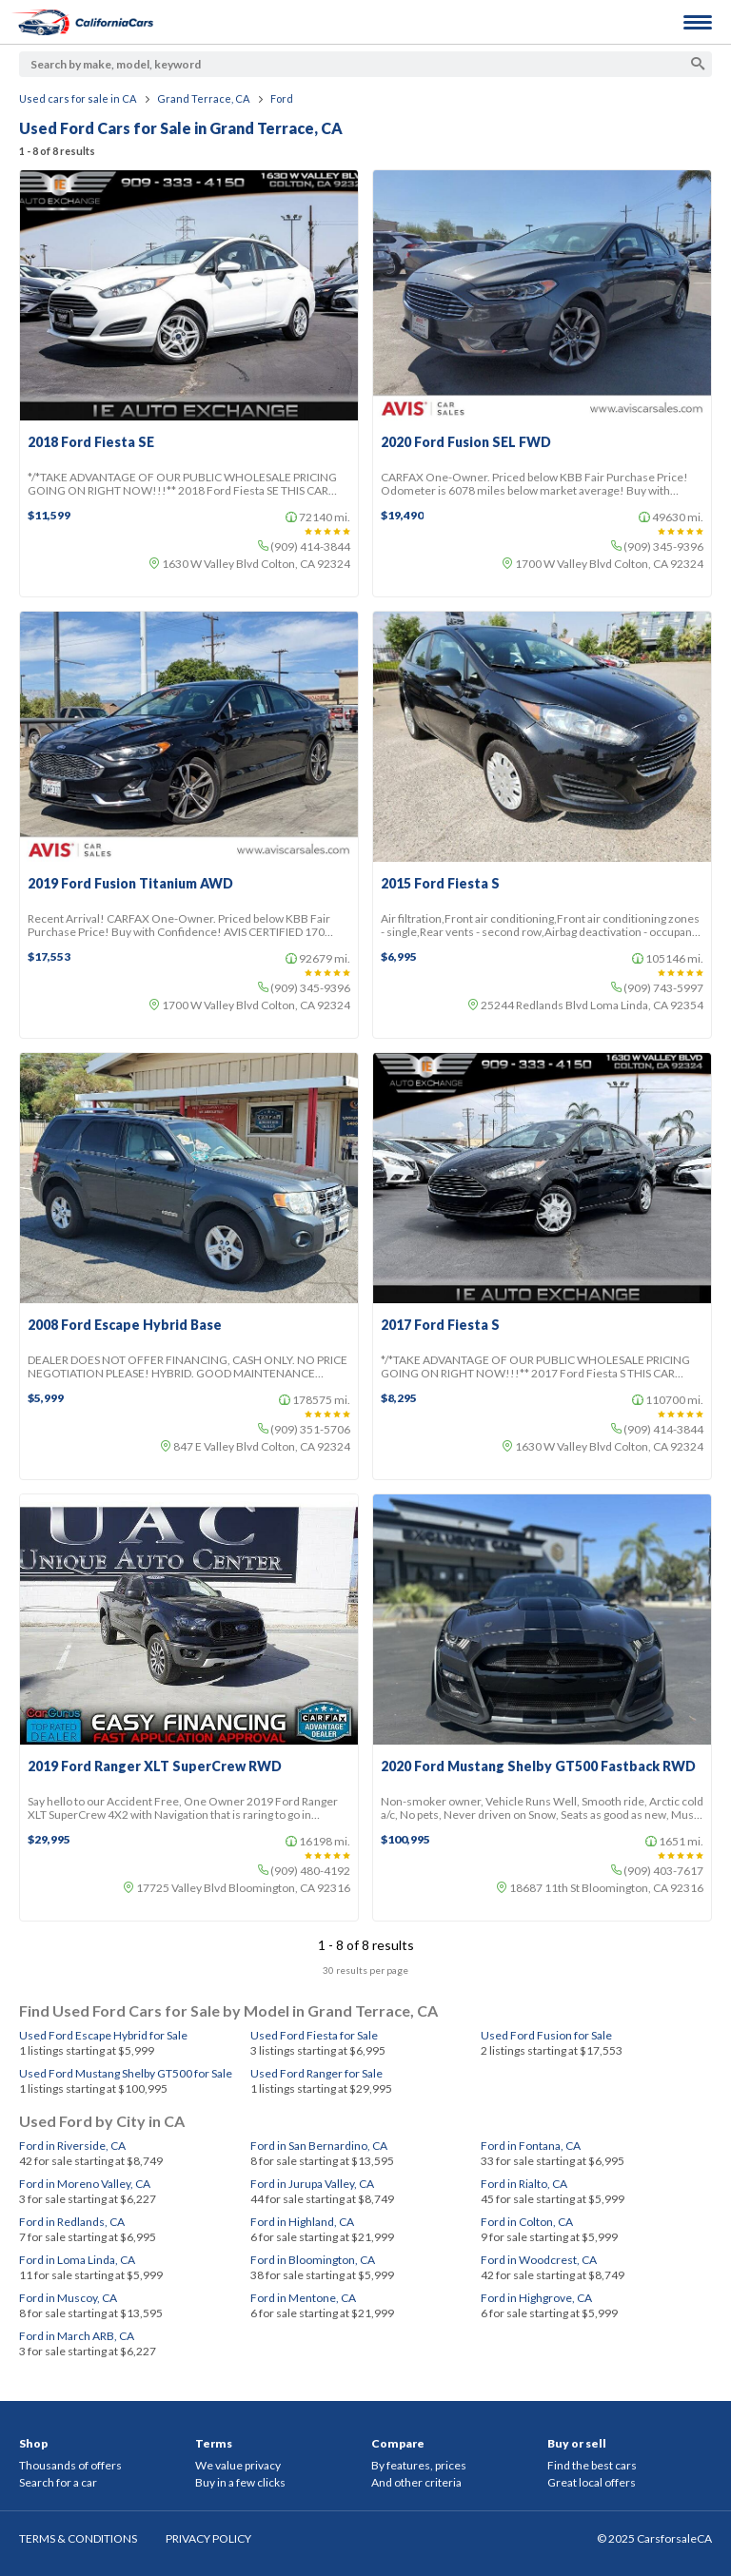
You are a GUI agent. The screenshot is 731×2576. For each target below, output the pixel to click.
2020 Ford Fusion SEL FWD (466, 442)
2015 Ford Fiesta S (440, 883)
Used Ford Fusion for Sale (546, 2035)
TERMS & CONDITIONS (78, 2538)
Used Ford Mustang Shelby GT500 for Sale (125, 2073)
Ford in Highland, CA (302, 2222)
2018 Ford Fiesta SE (91, 442)
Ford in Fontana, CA (531, 2145)
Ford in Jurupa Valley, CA (312, 2183)
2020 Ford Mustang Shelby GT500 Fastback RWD (538, 1766)
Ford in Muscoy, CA (68, 2298)
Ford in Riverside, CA (72, 2145)
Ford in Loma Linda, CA (77, 2260)
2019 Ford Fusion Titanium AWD (130, 883)
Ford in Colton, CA (527, 2222)
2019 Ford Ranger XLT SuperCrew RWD (155, 1766)
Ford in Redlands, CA (72, 2222)
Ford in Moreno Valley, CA (84, 2183)
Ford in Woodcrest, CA (539, 2260)
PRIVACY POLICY (208, 2538)
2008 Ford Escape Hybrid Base (125, 1325)
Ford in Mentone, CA (303, 2298)
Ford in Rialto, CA (524, 2183)
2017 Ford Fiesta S (440, 1325)
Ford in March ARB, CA (76, 2336)
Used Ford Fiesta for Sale (314, 2035)
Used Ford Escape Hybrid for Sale (103, 2035)
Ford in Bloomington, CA (312, 2260)
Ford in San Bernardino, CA (318, 2145)
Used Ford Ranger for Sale (316, 2073)
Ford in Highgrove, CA (536, 2298)
